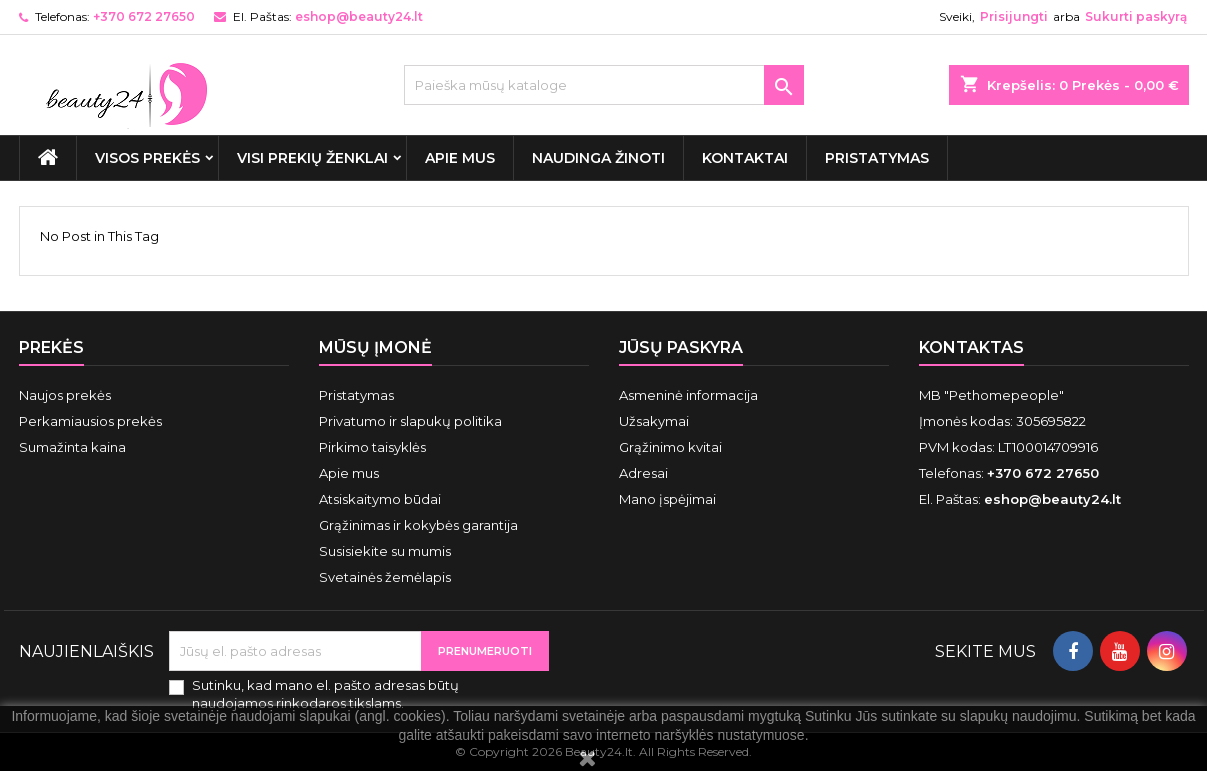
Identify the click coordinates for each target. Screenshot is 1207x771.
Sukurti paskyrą (1136, 16)
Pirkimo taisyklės (372, 447)
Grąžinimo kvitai (670, 447)
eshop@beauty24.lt (359, 16)
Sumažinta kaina (72, 447)
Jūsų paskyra (681, 347)
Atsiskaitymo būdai (380, 499)
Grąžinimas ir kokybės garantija (418, 525)
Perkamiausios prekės (90, 421)
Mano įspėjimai (667, 499)
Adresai (643, 473)
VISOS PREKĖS (147, 158)
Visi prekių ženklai (312, 158)
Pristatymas (877, 158)
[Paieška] (604, 85)
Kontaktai (745, 158)
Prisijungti (1014, 16)
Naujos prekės (65, 395)
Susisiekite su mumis (385, 551)
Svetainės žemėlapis (385, 577)
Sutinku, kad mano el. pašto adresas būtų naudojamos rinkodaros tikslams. (325, 694)
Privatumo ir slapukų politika (410, 421)
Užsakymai (654, 421)
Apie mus (460, 158)
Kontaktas (971, 347)
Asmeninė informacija (688, 395)
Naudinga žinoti (598, 158)
